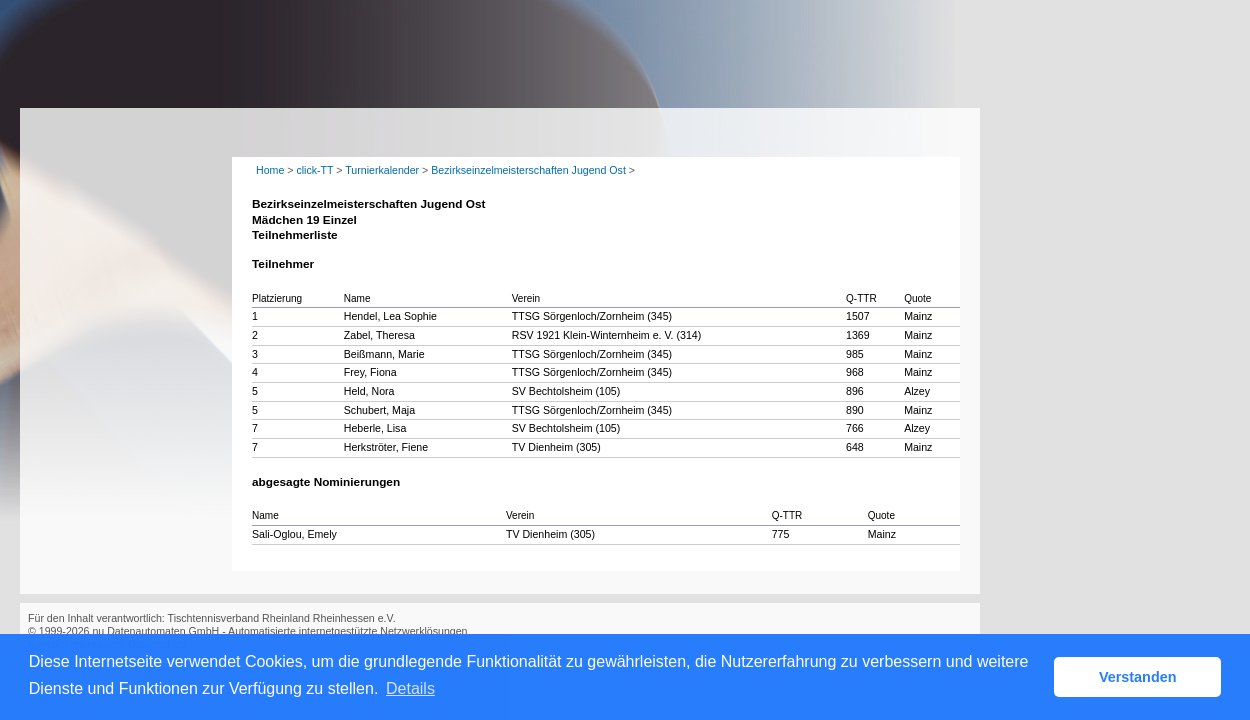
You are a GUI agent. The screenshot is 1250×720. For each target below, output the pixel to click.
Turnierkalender (382, 170)
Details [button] (410, 688)
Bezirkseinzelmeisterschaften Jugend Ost (528, 170)
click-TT (314, 170)
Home (270, 170)
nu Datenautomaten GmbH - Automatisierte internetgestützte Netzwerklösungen (279, 631)
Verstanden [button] (1138, 677)
